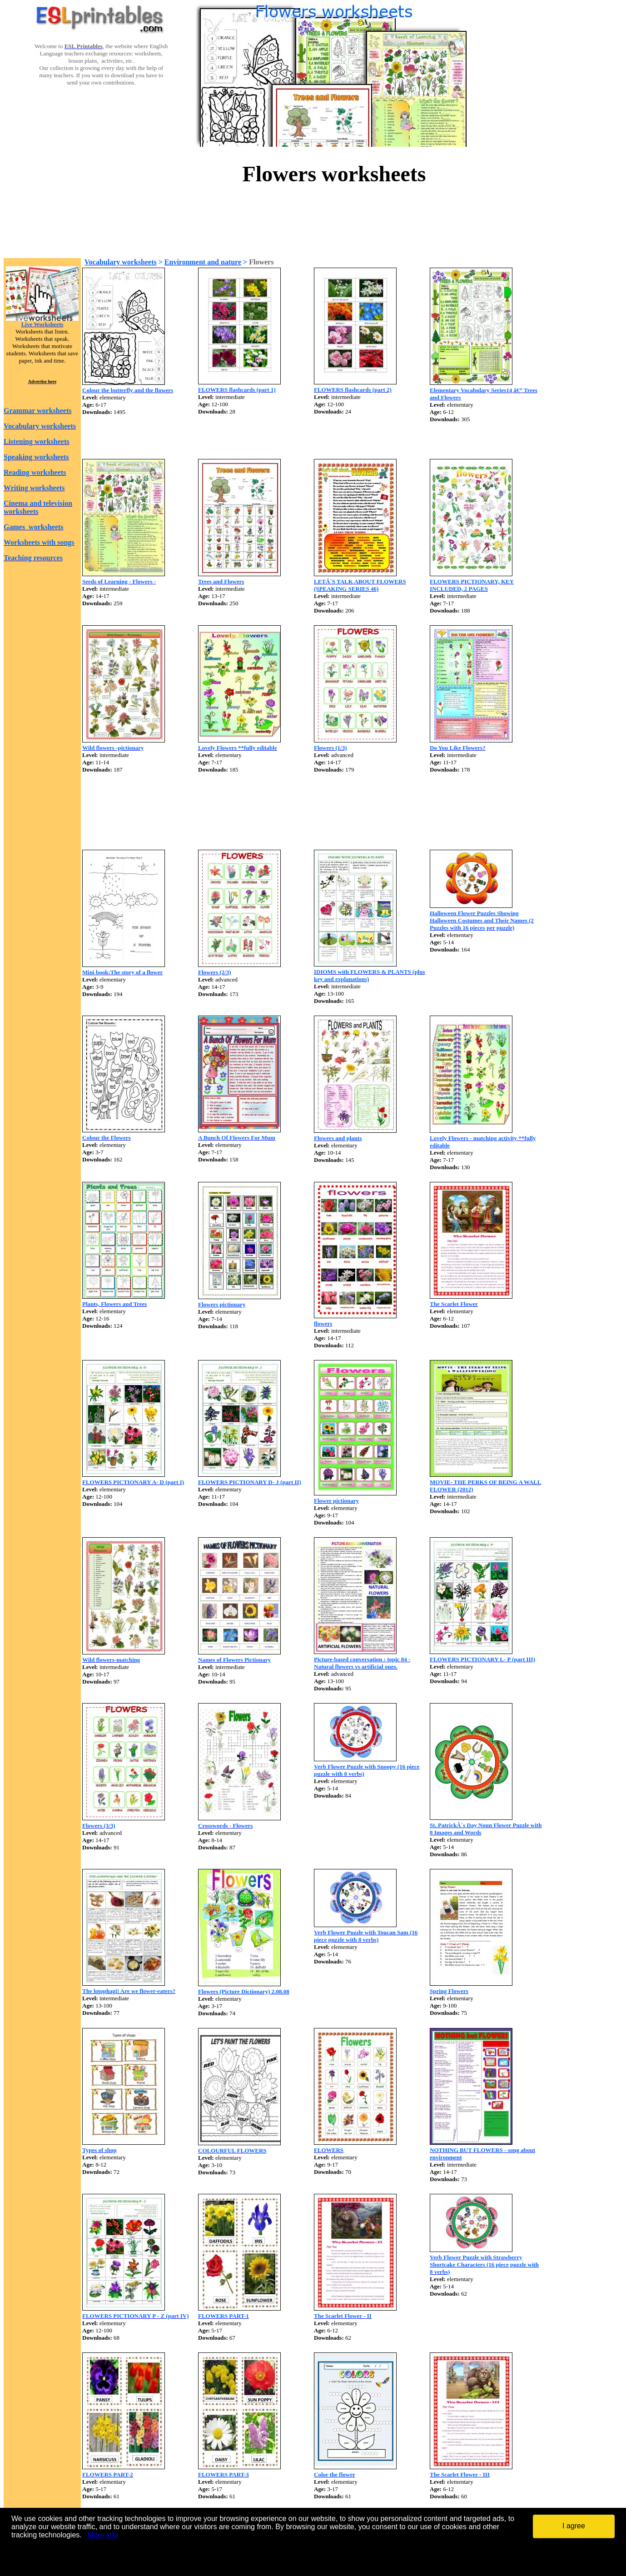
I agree (573, 2526)
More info (103, 2535)
